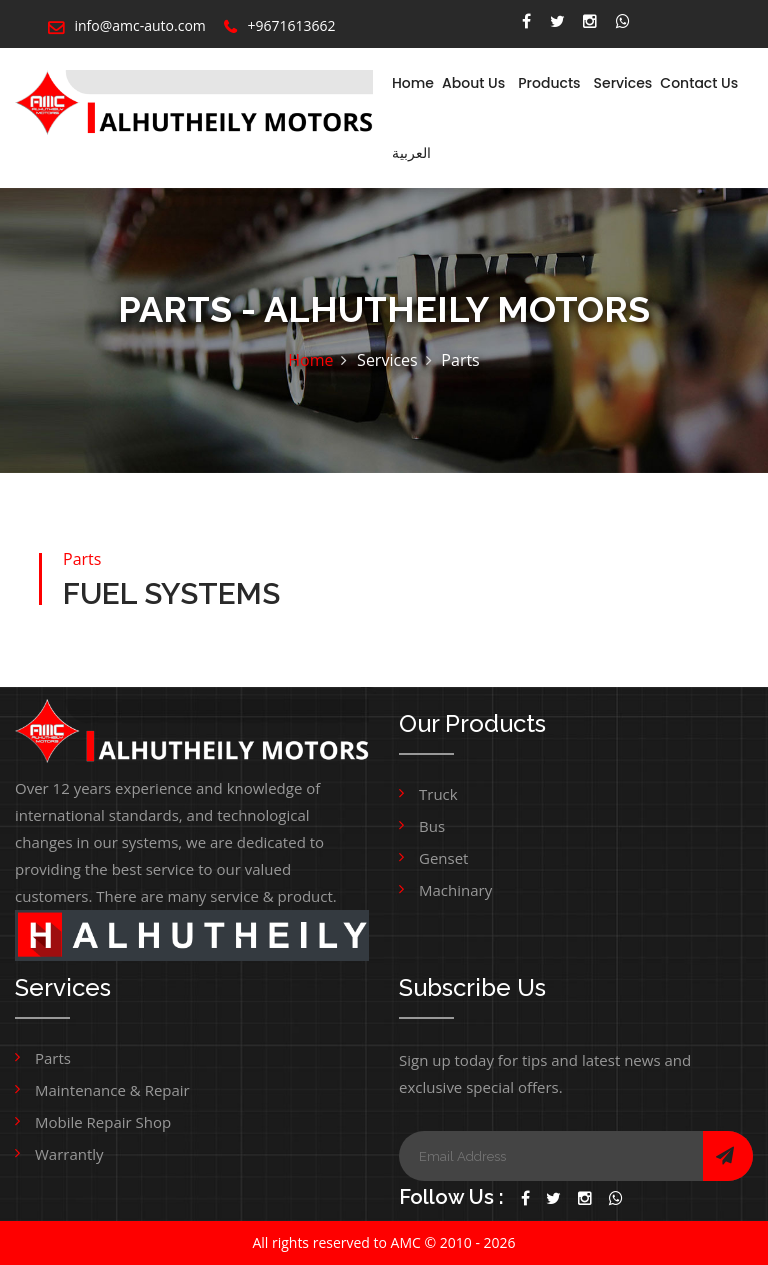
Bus (432, 826)
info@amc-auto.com (126, 25)
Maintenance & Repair (112, 1090)
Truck (438, 794)
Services (623, 83)
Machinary (455, 890)
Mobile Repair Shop (103, 1122)
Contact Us (699, 83)
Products (549, 83)
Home (413, 83)
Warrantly (69, 1154)
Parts (53, 1058)
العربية (411, 153)
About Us (473, 83)
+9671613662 (279, 25)
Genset (443, 858)
